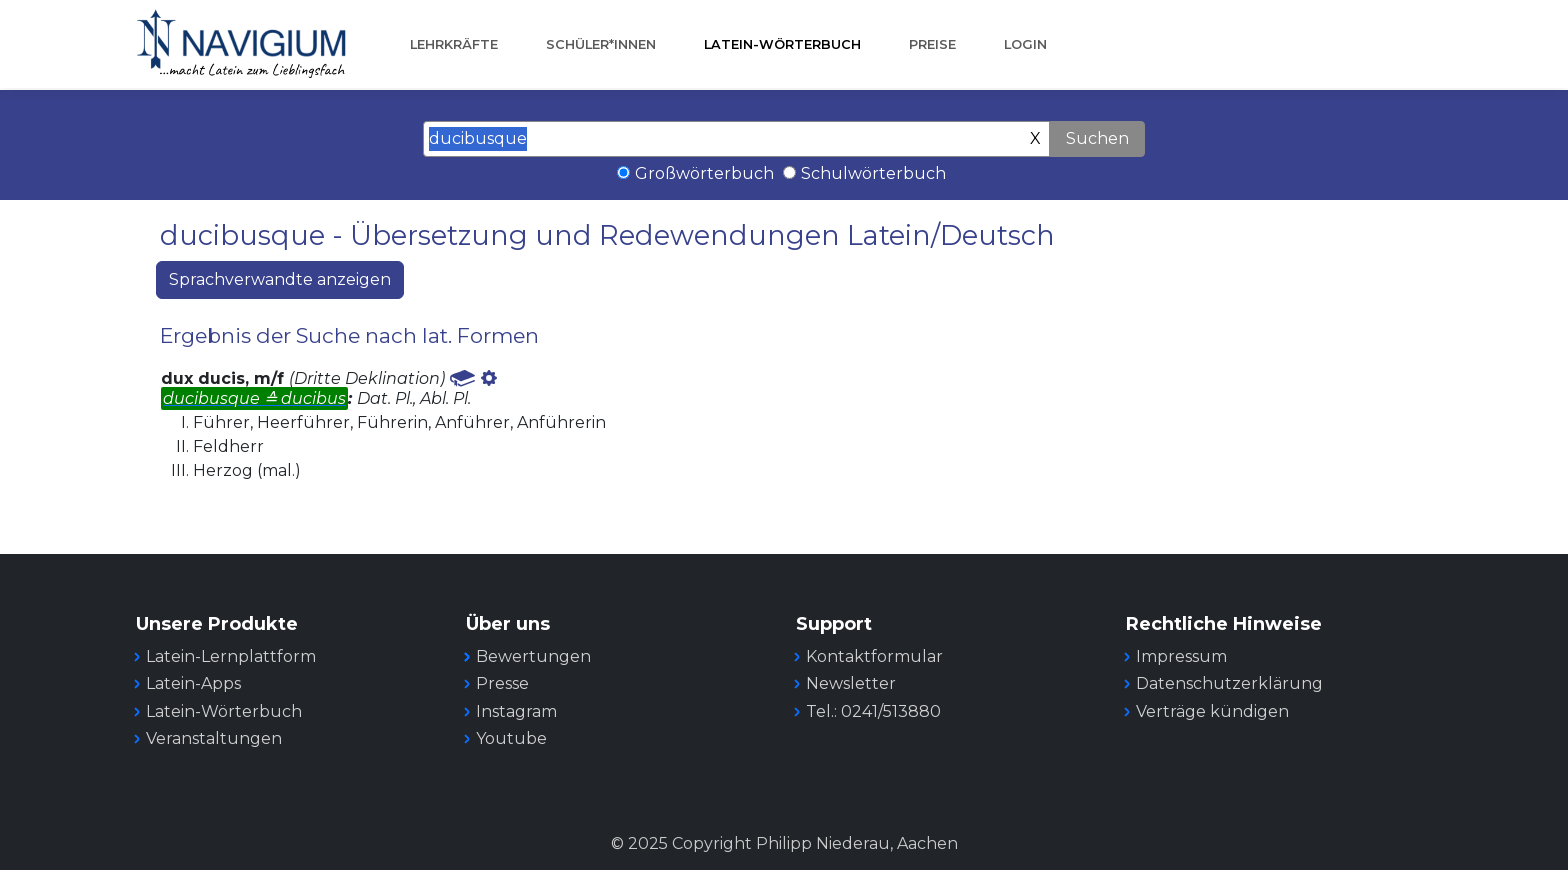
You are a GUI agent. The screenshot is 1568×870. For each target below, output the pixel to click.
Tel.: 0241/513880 (873, 711)
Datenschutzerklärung (1229, 683)
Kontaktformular (874, 656)
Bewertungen (533, 656)
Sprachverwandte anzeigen (280, 279)
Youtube (511, 738)
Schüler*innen (601, 44)
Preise (932, 44)
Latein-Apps (193, 683)
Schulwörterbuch (873, 173)
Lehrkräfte (454, 44)
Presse (502, 683)
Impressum (1181, 656)
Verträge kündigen (1212, 711)
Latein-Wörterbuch (782, 44)
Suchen (1097, 138)
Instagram (516, 711)
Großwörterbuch (704, 173)
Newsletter (851, 683)
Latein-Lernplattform (231, 656)
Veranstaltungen (214, 738)
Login (1025, 44)
